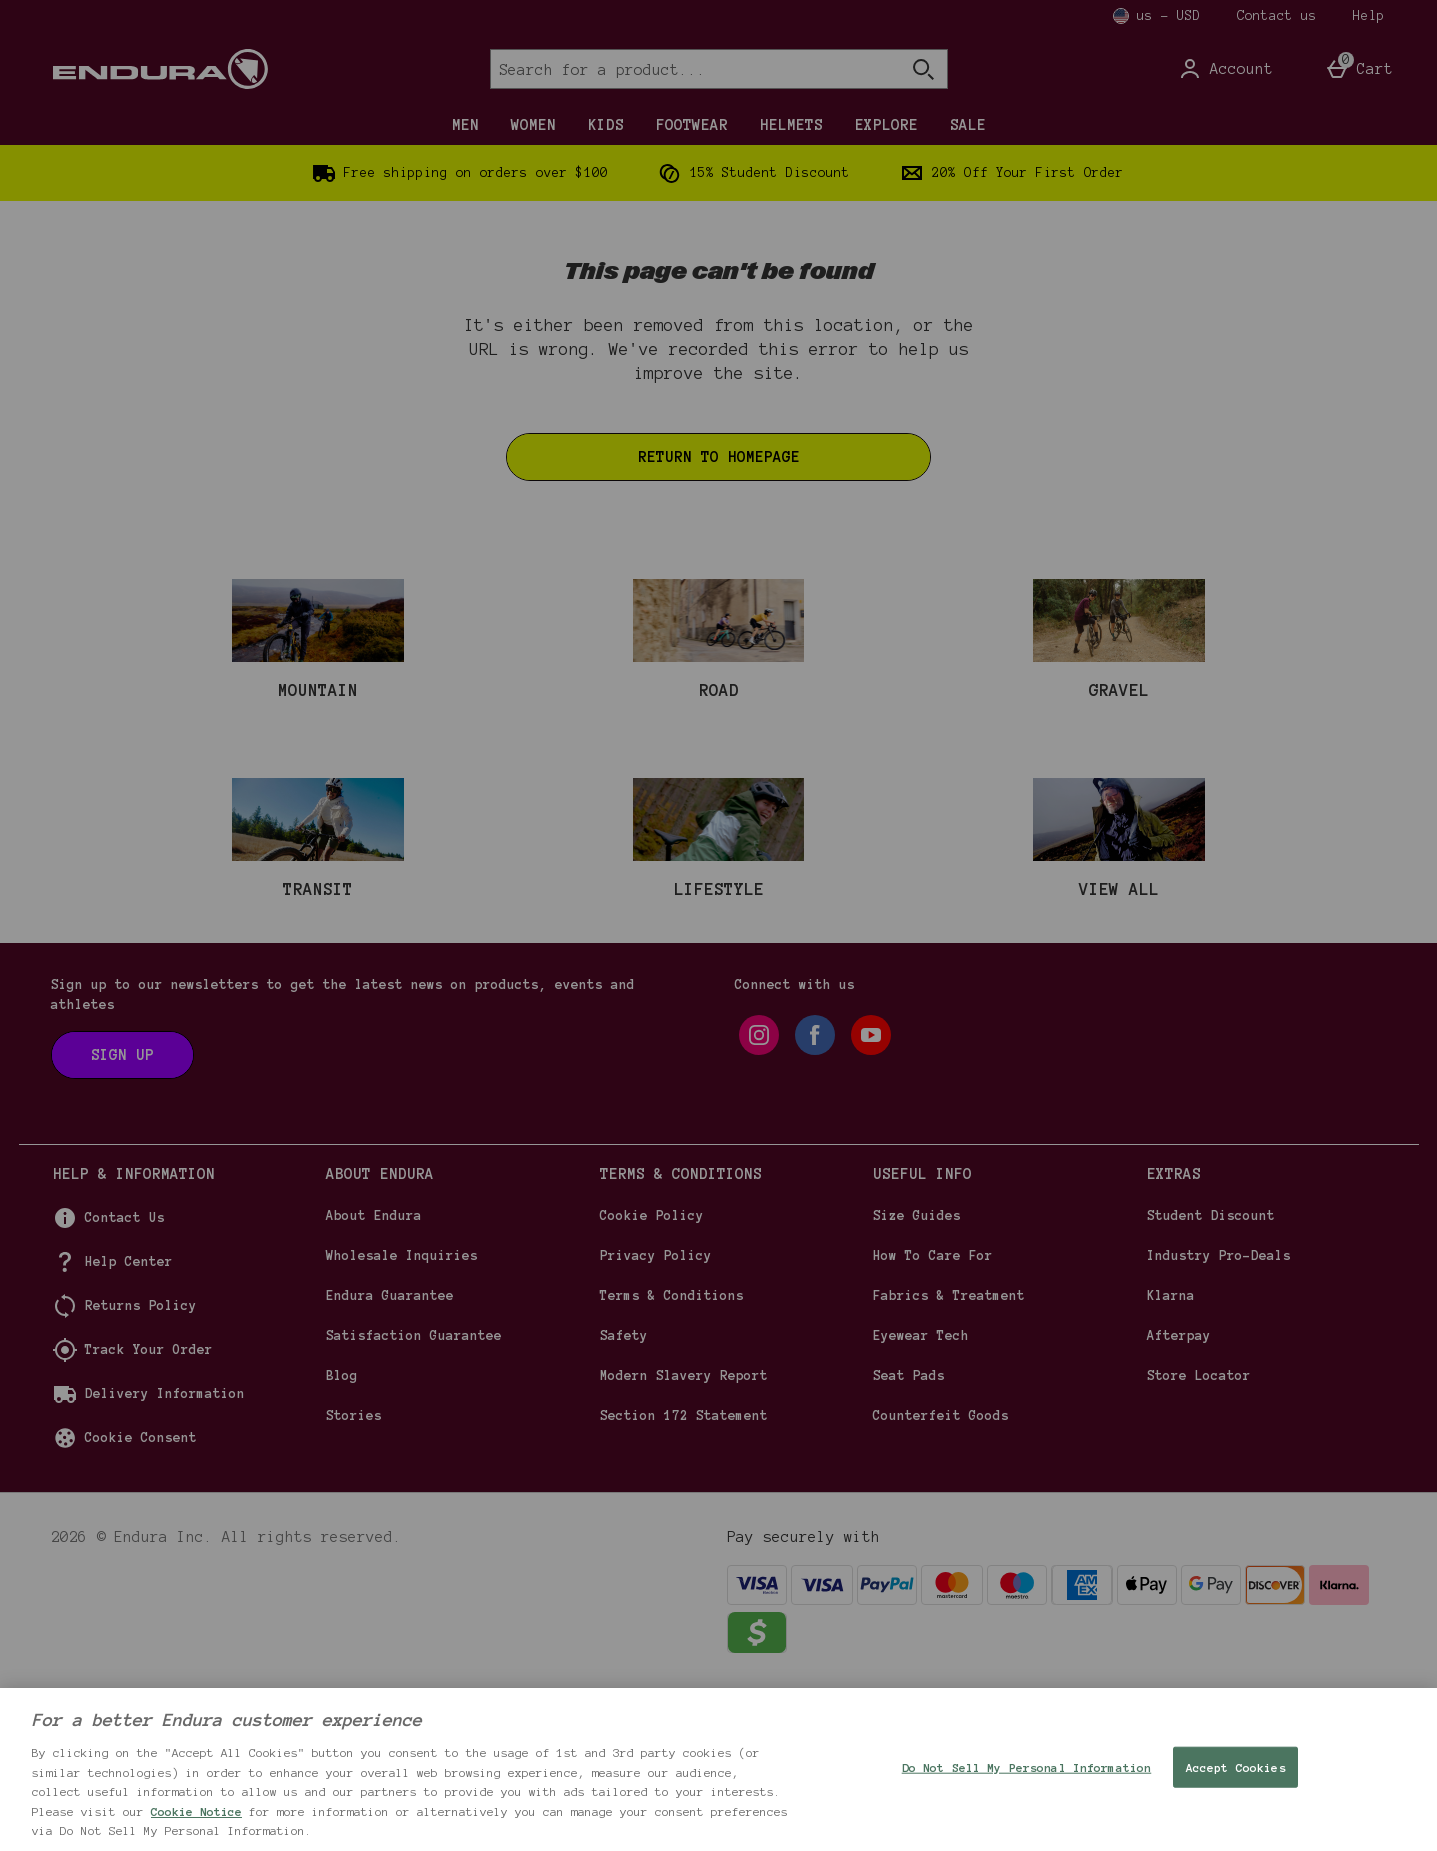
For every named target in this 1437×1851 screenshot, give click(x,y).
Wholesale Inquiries (402, 1422)
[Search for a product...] (677, 69)
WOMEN (533, 125)
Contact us (1277, 16)
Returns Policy (141, 1472)
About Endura (374, 1382)
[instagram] (759, 1201)
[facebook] (815, 1201)
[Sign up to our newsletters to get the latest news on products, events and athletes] (122, 1221)
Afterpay (1179, 1502)
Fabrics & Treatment (949, 1462)
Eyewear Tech (921, 1502)
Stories (354, 1582)
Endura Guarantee (390, 1462)
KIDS (606, 125)
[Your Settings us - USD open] (1157, 16)
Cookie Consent (141, 1604)
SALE (968, 125)
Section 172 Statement (684, 1582)
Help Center (129, 1428)
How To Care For (933, 1422)
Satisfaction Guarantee (414, 1502)
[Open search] (923, 69)
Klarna (1171, 1462)
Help (1369, 16)
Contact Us (125, 1384)
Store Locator (1199, 1542)
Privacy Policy (656, 1422)
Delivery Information (165, 1560)
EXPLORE (886, 125)
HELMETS (791, 125)
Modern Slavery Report (684, 1542)
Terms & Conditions (672, 1462)
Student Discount (1211, 1382)
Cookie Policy (652, 1382)
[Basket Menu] (1359, 69)
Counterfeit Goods (941, 1582)
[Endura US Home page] (223, 69)
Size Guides (917, 1382)
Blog (342, 1542)
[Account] (1225, 69)
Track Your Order (149, 1516)
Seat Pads (909, 1542)
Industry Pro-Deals (1219, 1422)
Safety (624, 1502)
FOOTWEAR (692, 125)
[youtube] (871, 1201)
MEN (465, 125)
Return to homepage (719, 457)
